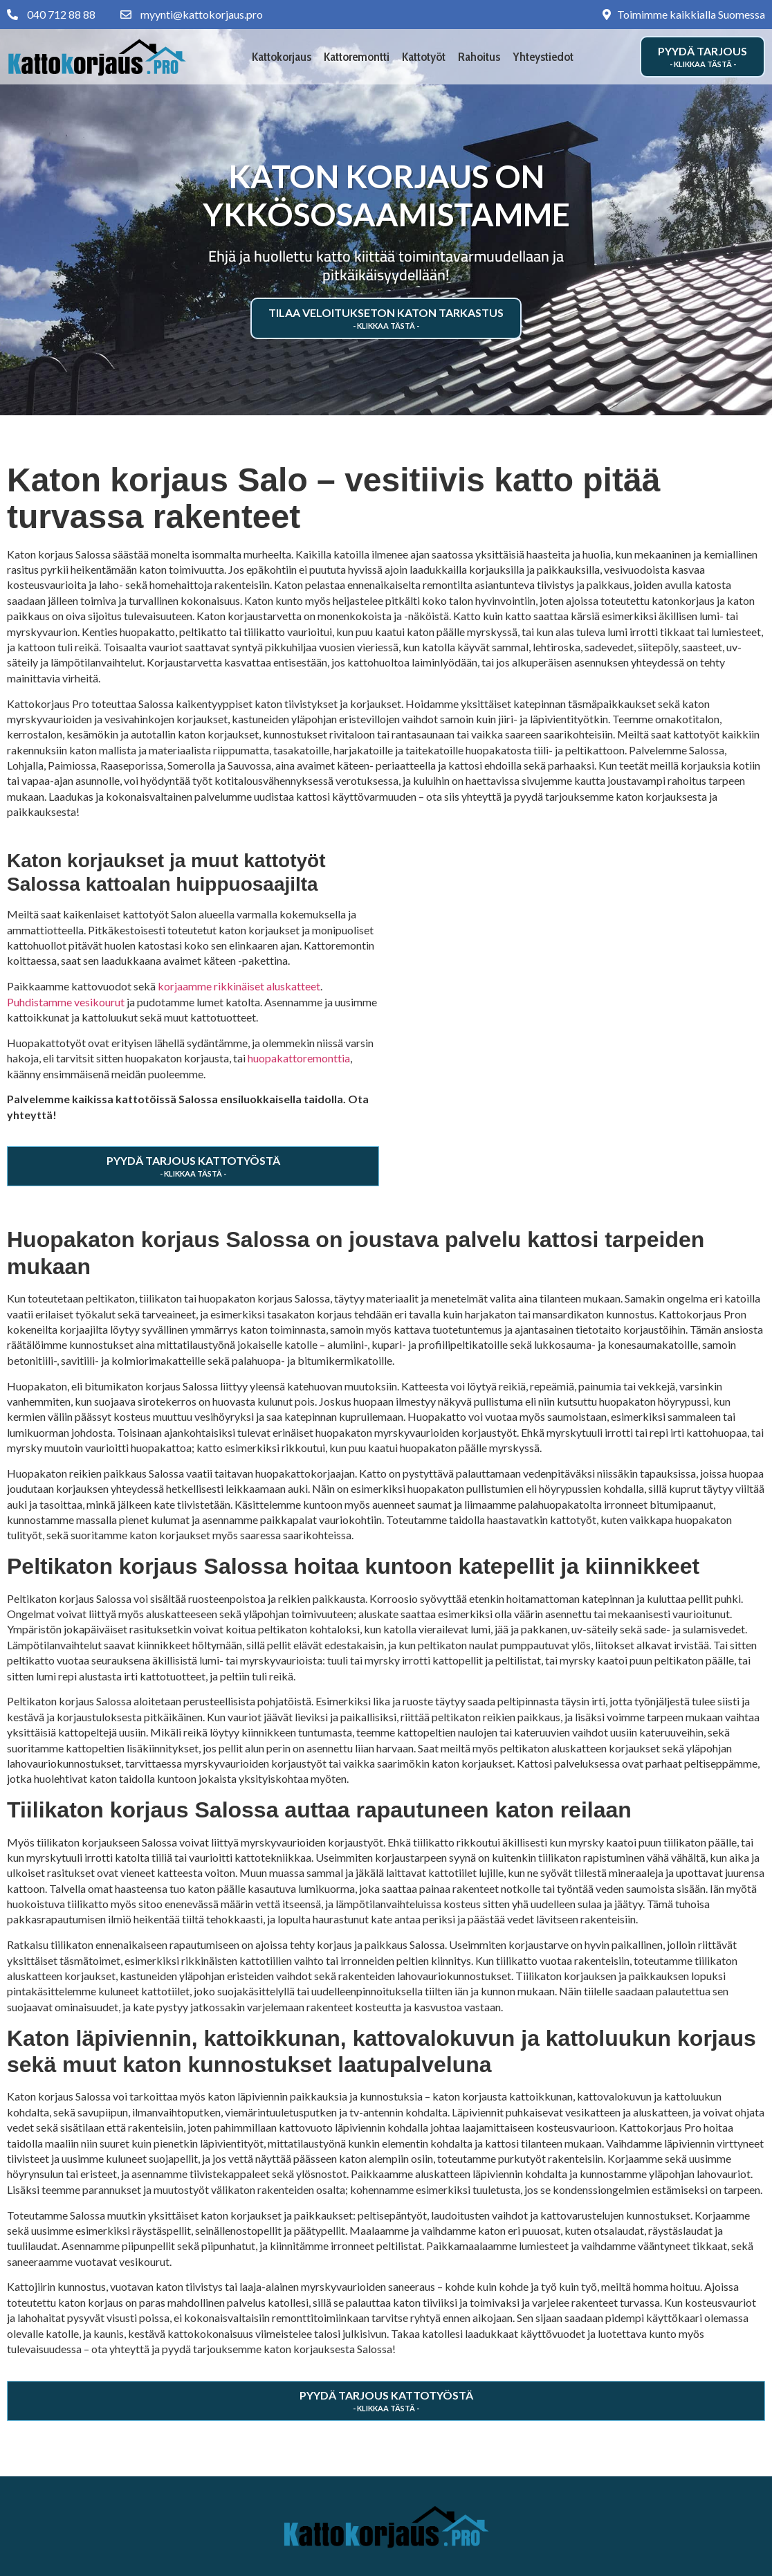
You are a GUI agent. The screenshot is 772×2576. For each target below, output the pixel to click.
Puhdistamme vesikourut (66, 1001)
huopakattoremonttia (299, 1057)
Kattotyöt (423, 56)
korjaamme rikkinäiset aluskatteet (239, 985)
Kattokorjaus (281, 56)
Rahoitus (479, 56)
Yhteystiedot (543, 56)
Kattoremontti (356, 56)
